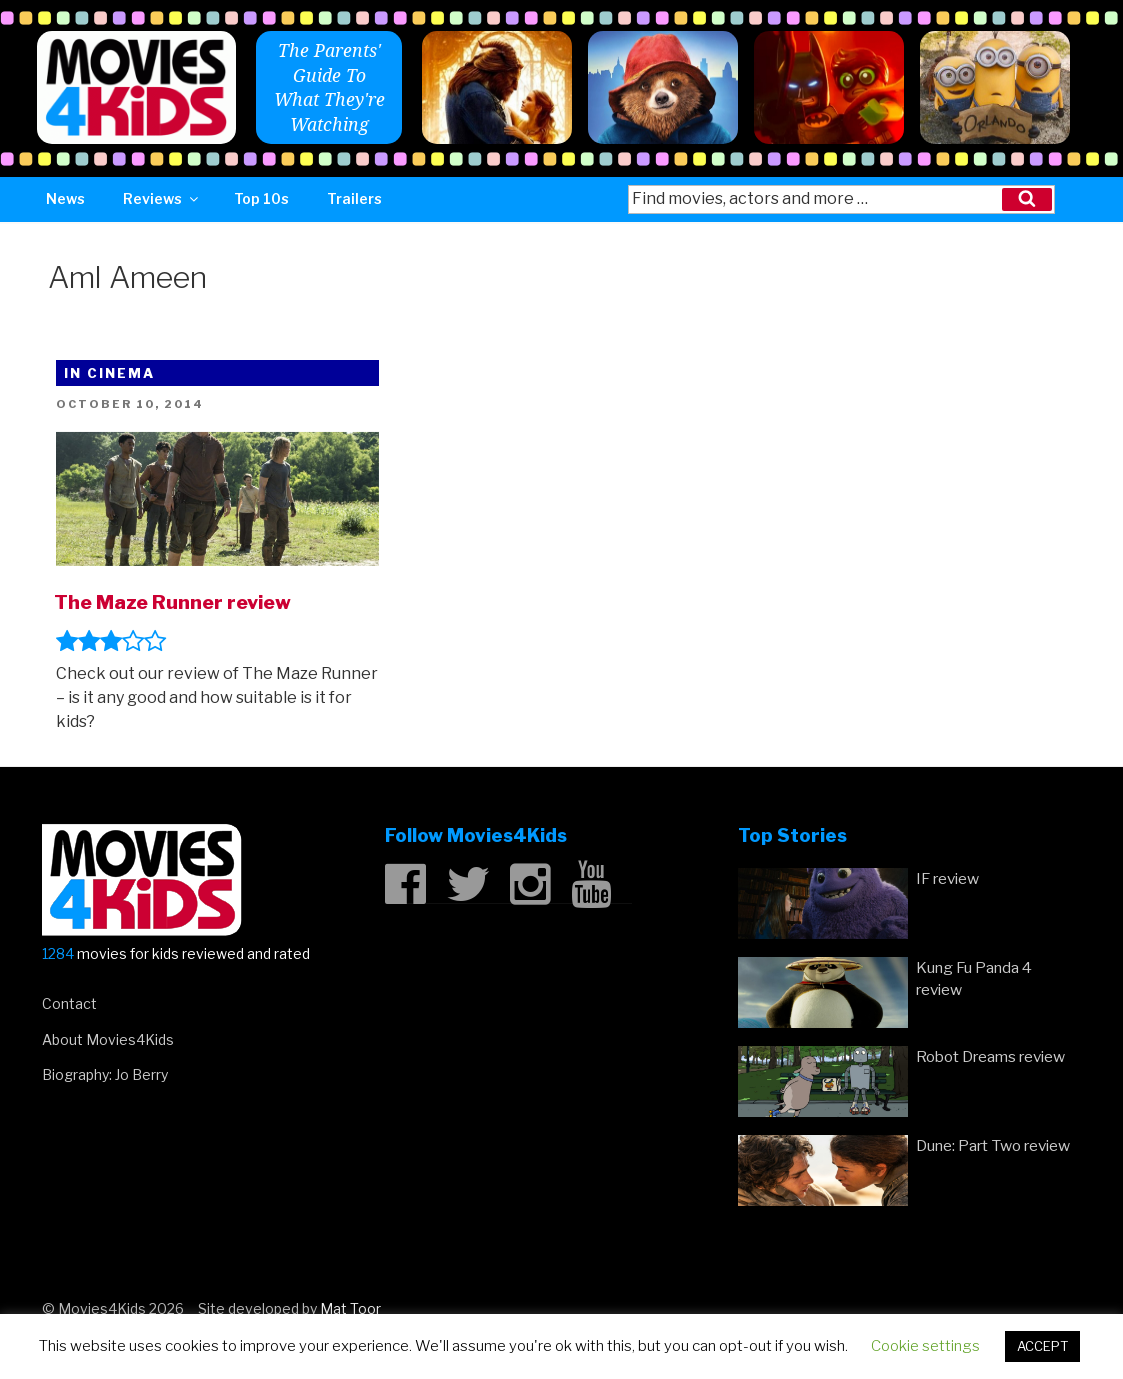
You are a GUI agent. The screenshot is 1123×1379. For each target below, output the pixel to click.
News (65, 198)
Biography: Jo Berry (105, 1074)
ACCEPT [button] (1042, 1346)
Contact (69, 1003)
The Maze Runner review (172, 602)
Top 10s (261, 198)
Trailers (354, 198)
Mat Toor (350, 1308)
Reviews (162, 198)
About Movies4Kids (108, 1039)
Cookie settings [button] (925, 1346)
